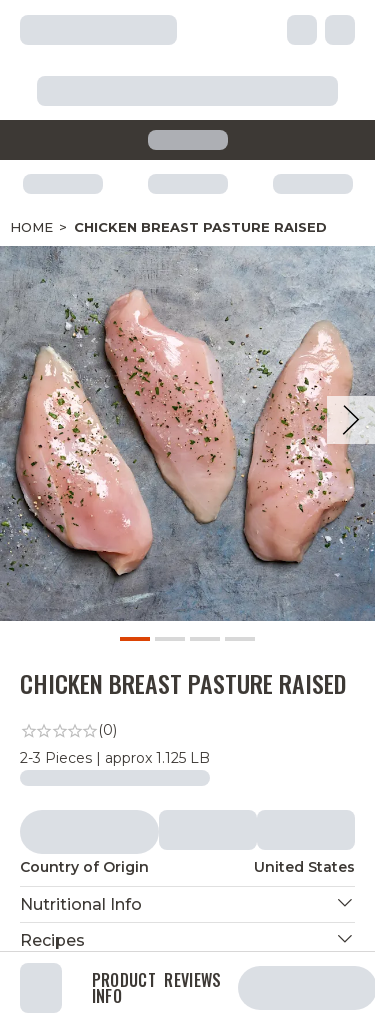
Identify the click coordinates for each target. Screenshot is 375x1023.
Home (31, 227)
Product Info (124, 988)
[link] (187, 731)
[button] (187, 904)
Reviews (192, 982)
